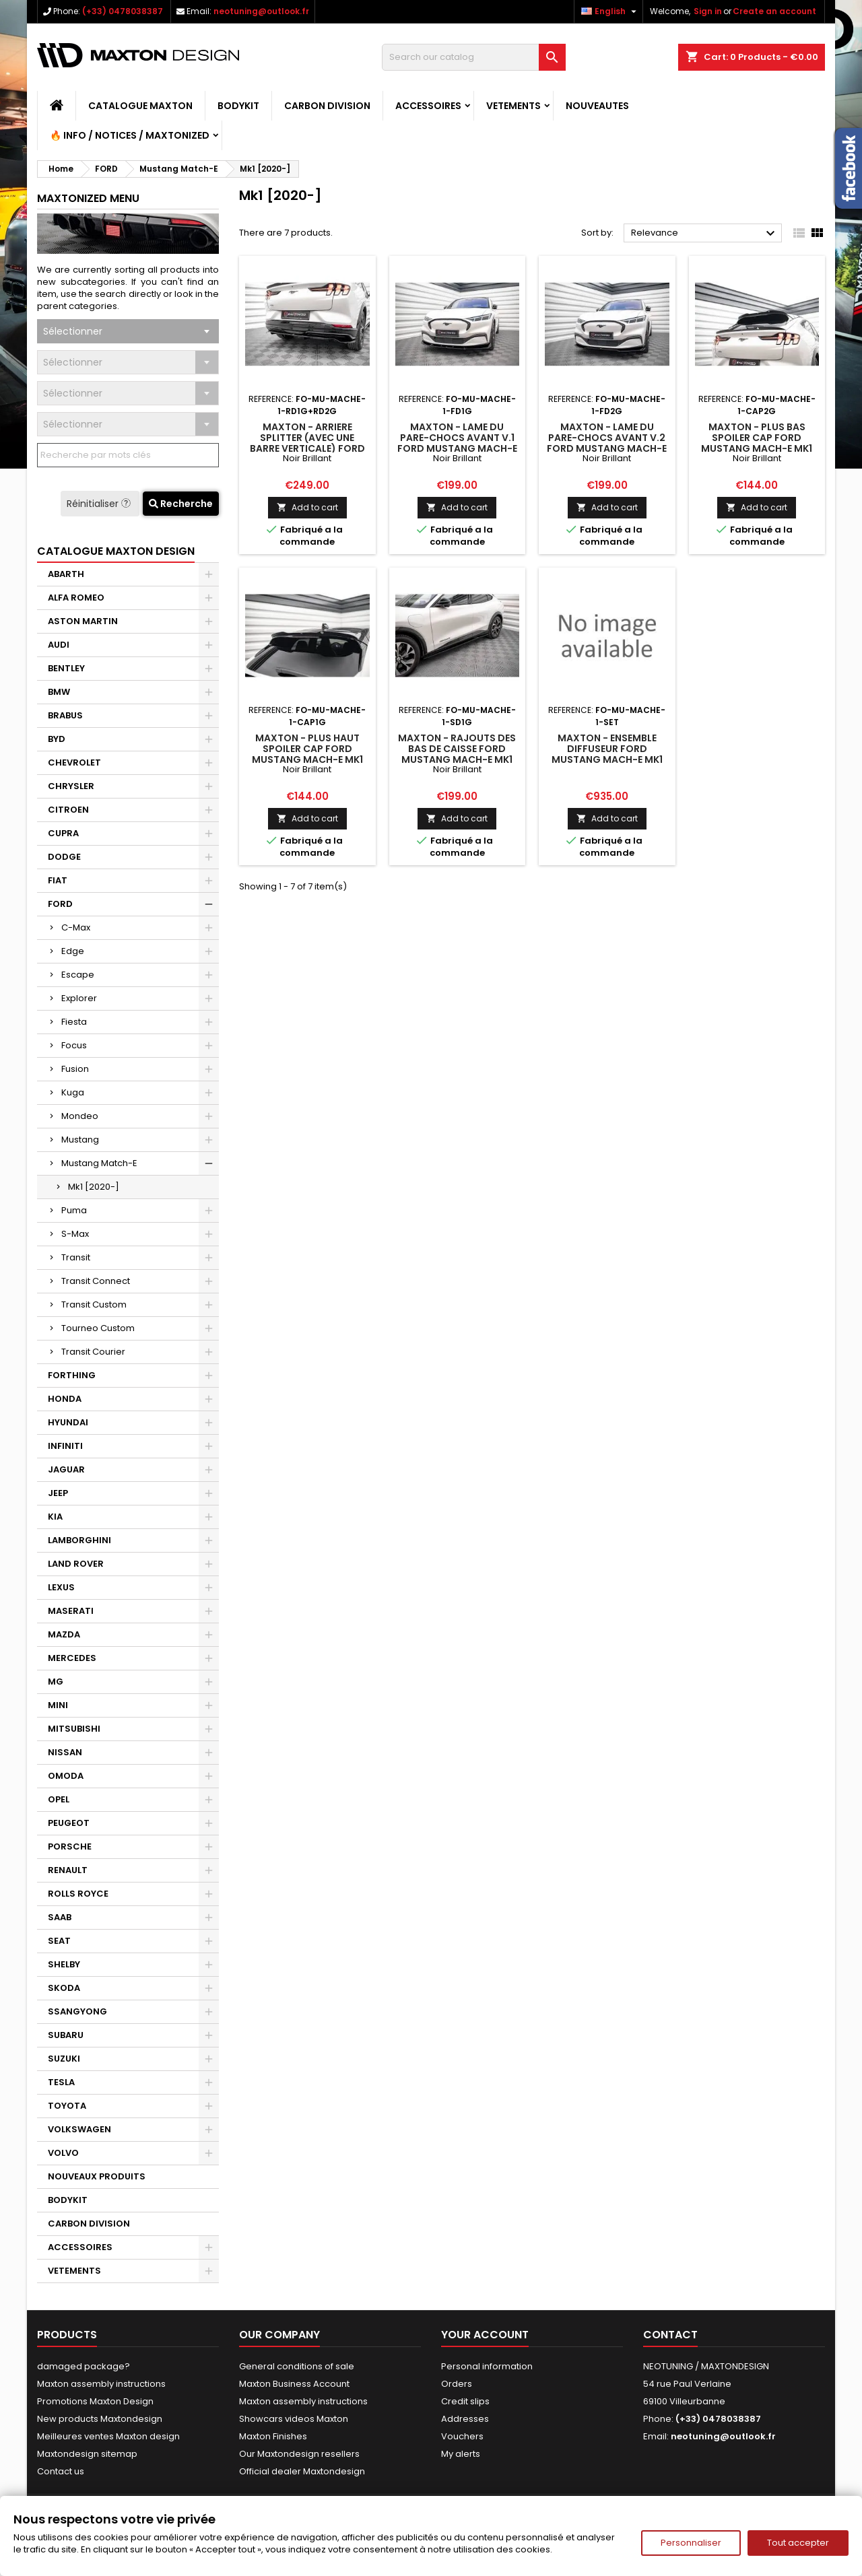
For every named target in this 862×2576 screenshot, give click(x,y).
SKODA (64, 1987)
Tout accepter (798, 2542)
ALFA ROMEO (76, 597)
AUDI (58, 644)
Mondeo (79, 1116)
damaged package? (83, 2366)
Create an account (774, 11)
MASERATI (71, 1610)
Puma (74, 1210)
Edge (72, 951)
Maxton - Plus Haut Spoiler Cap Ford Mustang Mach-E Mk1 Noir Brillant (307, 754)
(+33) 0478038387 (122, 11)
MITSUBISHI (74, 1728)
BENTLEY (66, 668)
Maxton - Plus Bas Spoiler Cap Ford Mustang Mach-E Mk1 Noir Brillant (756, 443)
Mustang (80, 1139)
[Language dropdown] (610, 11)
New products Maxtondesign (99, 2418)
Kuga (72, 1092)
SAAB (59, 1917)
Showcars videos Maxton (293, 2418)
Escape (77, 974)
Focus (74, 1045)
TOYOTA (67, 2105)
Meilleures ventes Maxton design (108, 2436)
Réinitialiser (100, 503)
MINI (58, 1705)
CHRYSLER (71, 786)
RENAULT (68, 1870)
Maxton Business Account (294, 2383)
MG (55, 1681)
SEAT (59, 1940)
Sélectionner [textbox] (72, 331)
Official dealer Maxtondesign (302, 2471)
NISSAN (65, 1752)
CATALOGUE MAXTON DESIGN (116, 551)
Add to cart (307, 507)
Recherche (181, 503)
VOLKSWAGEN (79, 2129)
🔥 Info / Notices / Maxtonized (129, 135)
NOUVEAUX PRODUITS (96, 2176)
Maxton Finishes (273, 2436)
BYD (56, 739)
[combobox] (128, 331)
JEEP (58, 1493)
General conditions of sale (296, 2366)
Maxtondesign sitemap (87, 2453)
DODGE (64, 856)
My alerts (460, 2453)
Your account (485, 2334)
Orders (456, 2383)
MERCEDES (72, 1658)
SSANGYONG (77, 2011)
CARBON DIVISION (327, 105)
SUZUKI (64, 2058)
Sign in (708, 11)
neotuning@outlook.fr (261, 11)
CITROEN (68, 809)
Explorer (79, 998)
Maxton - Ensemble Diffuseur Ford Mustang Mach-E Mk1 (607, 748)
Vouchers (462, 2436)
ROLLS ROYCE (78, 1893)
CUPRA (63, 833)
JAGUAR (66, 1469)
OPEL (58, 1799)
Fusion (75, 1068)
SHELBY (64, 1964)
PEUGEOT (69, 1823)
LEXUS (61, 1587)
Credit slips (465, 2401)
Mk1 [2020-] (93, 1186)
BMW (59, 691)
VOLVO (63, 2152)
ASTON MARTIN (83, 621)
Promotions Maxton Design (95, 2401)
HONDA (64, 1398)
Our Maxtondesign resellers (299, 2453)
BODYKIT (238, 105)
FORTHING (72, 1375)
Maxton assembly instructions (101, 2383)
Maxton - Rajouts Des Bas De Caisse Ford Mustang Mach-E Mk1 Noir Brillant (457, 754)
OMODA (66, 1775)
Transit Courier (93, 1351)
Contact (670, 2334)
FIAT (57, 880)
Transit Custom (94, 1304)
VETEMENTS (513, 105)
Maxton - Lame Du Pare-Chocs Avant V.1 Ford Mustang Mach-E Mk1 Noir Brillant (457, 443)
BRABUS (65, 715)
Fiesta (74, 1021)
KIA (55, 1516)
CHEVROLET (74, 762)
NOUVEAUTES (597, 105)
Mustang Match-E (99, 1163)
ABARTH (66, 574)
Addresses (465, 2418)
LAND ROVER (76, 1563)
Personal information (487, 2366)
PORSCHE (70, 1846)
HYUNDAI (68, 1422)
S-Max (75, 1233)
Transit (75, 1257)
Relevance (704, 234)
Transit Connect (95, 1281)
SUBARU (66, 2035)
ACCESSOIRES (428, 105)
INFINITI (65, 1445)
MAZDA (64, 1634)
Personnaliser (691, 2542)
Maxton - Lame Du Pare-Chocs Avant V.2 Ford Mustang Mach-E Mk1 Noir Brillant (607, 443)
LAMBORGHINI (79, 1540)
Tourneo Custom (98, 1328)
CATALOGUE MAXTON (140, 105)
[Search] (474, 57)
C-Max (75, 927)
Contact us (60, 2471)
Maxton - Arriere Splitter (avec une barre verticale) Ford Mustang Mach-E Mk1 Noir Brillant (307, 448)
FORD (60, 903)
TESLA (61, 2082)
